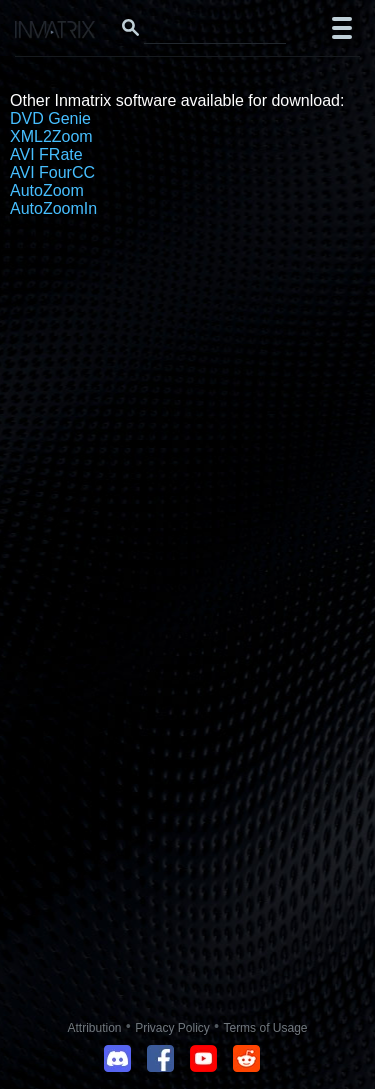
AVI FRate (46, 154)
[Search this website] (215, 28)
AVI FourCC (52, 172)
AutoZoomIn (53, 208)
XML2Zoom (51, 136)
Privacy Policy (172, 1028)
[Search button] (130, 28)
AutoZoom (47, 190)
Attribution (95, 1028)
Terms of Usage (265, 1028)
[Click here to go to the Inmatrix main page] (55, 32)
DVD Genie (50, 118)
